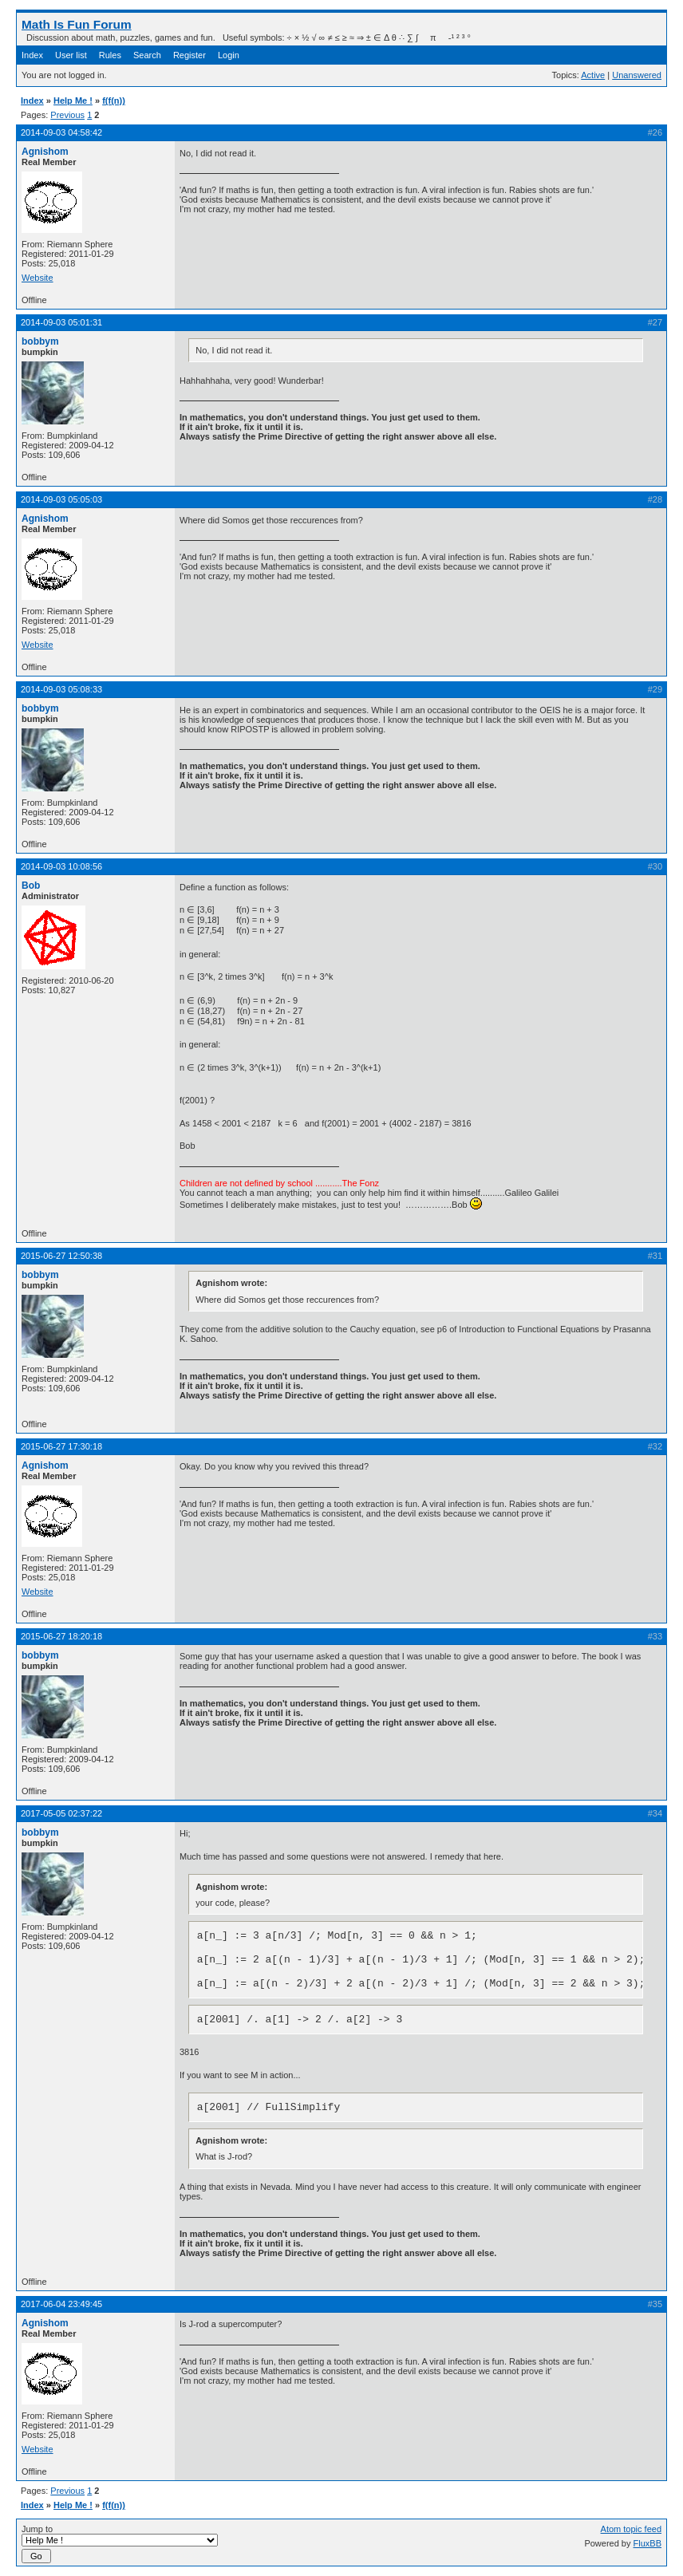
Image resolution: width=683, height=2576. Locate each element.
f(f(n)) (113, 100)
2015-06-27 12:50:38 (61, 1255)
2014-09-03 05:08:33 (61, 689)
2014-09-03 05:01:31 (61, 322)
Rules (110, 55)
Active (593, 75)
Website (37, 277)
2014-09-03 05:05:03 (61, 499)
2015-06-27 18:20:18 (61, 1636)
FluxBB (647, 2543)
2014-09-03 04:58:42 (61, 132)
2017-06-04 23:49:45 (61, 2304)
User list (71, 55)
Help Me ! (73, 100)
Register (189, 55)
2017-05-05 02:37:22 (61, 1813)
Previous (67, 115)
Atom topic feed (631, 2529)
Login (228, 55)
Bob (31, 885)
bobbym (40, 341)
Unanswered (636, 75)
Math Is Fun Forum (77, 24)
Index (32, 55)
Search (147, 55)
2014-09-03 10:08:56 (61, 866)
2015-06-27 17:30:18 (61, 1446)
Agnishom (45, 151)
